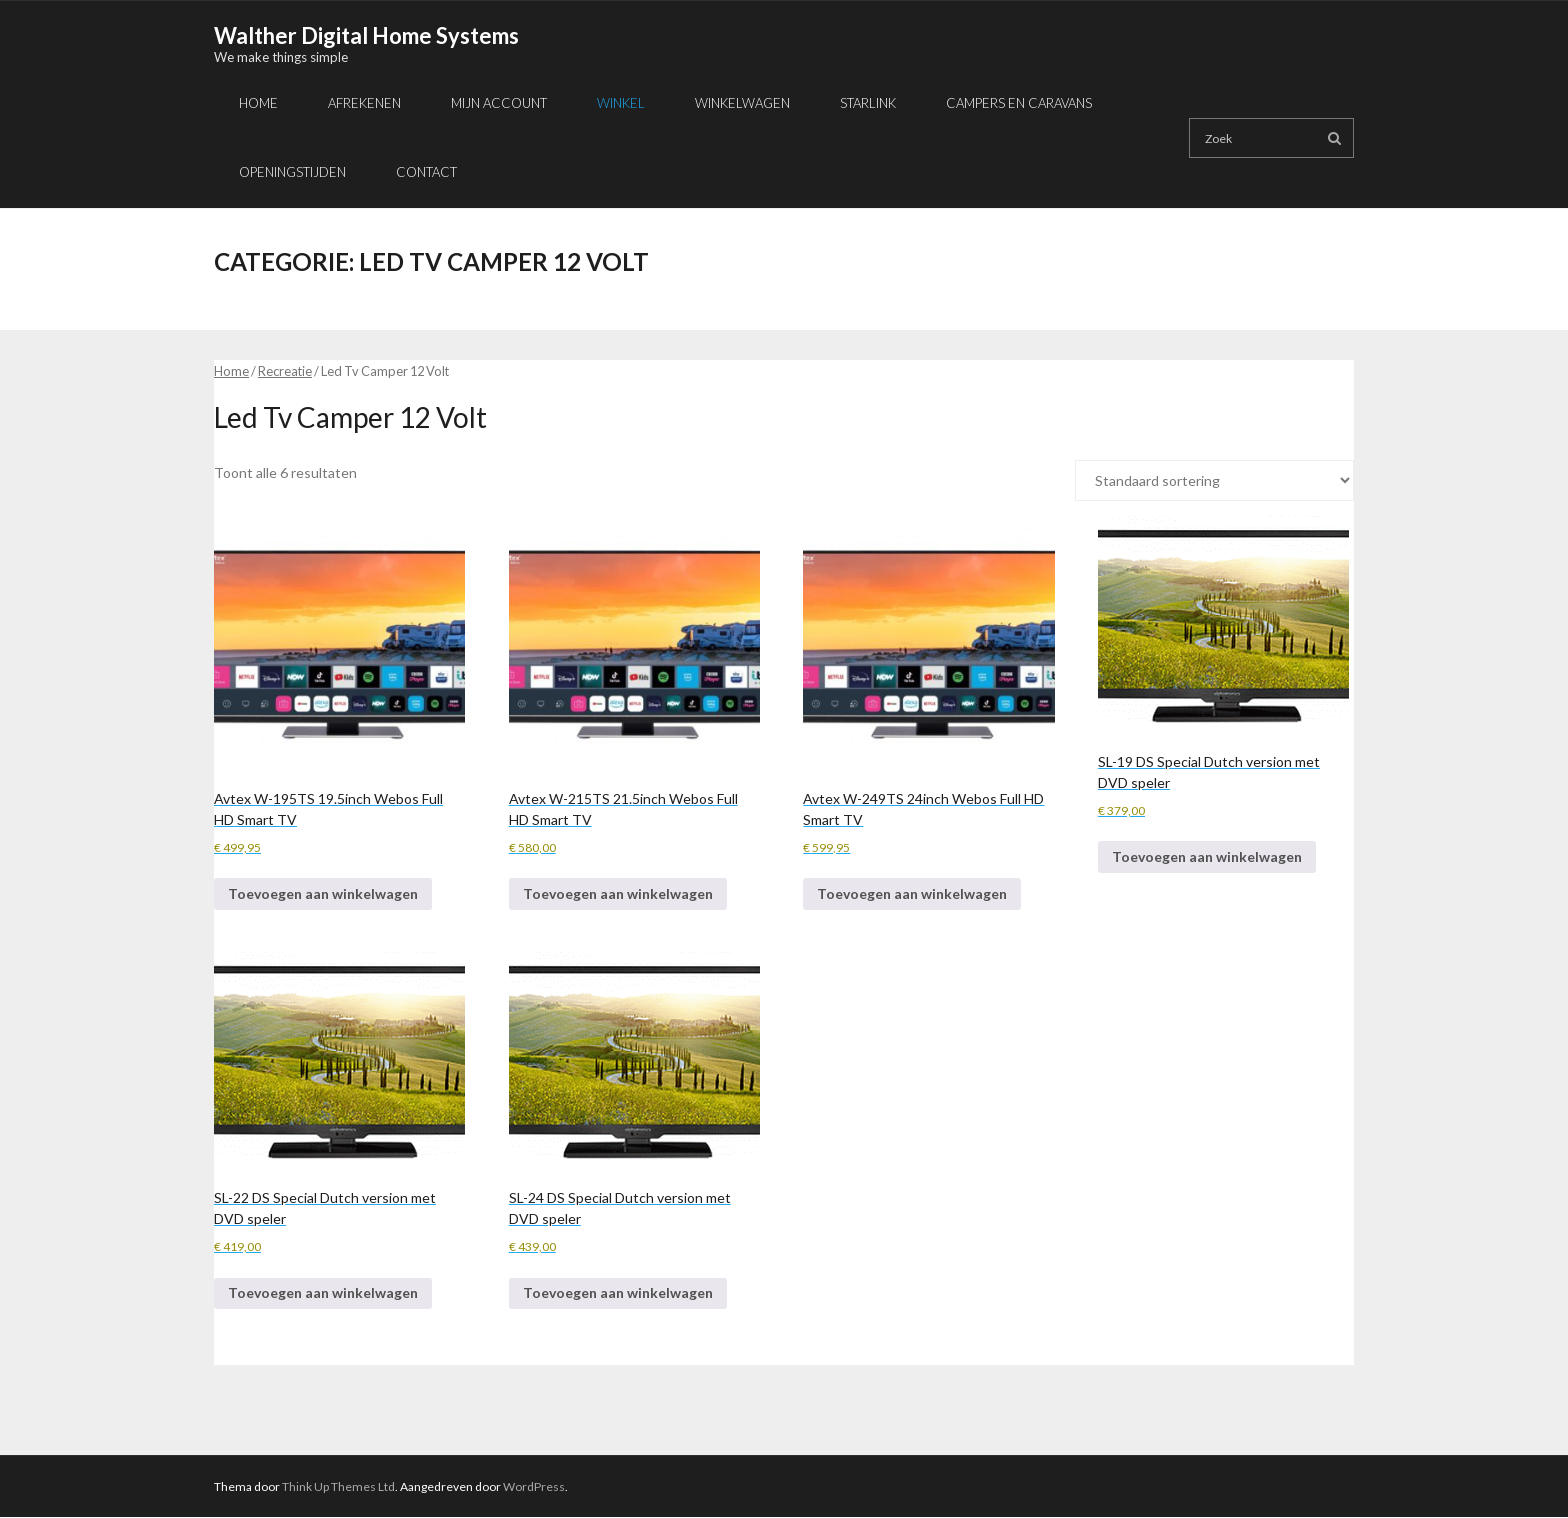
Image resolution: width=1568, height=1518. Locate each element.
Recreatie (285, 371)
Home (231, 371)
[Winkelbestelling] (1214, 481)
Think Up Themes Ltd (338, 1486)
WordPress (534, 1486)
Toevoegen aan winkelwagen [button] (323, 893)
